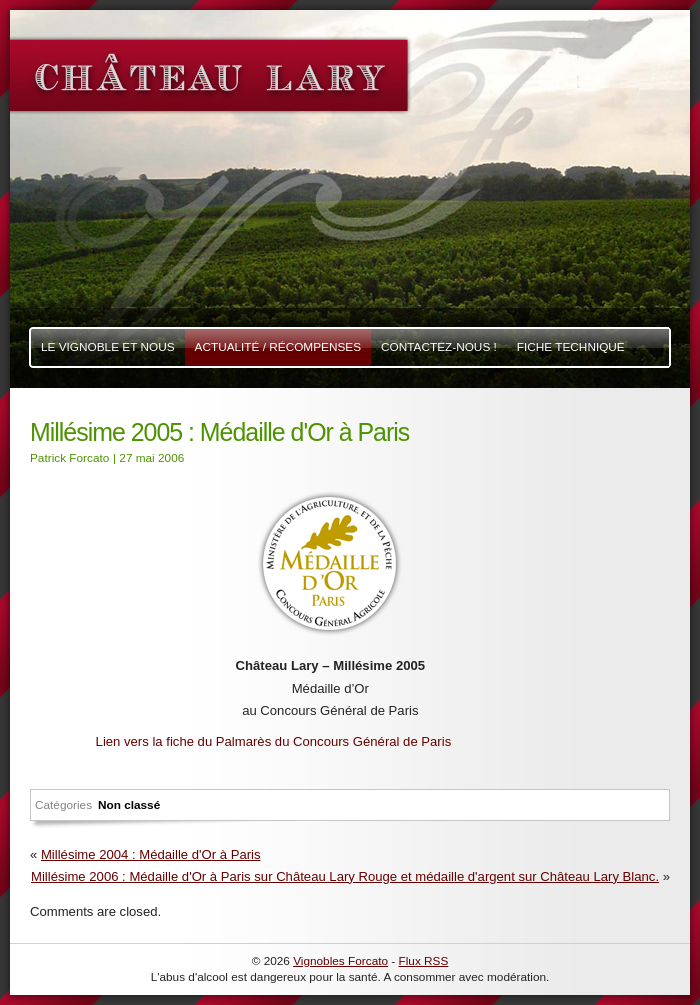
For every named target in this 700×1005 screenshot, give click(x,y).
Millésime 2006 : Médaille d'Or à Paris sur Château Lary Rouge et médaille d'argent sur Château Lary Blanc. (345, 876)
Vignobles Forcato (340, 961)
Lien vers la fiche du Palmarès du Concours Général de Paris (274, 741)
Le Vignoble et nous (108, 347)
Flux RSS (424, 961)
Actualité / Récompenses (278, 347)
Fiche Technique (571, 347)
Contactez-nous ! (439, 347)
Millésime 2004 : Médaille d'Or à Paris (151, 854)
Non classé (129, 805)
